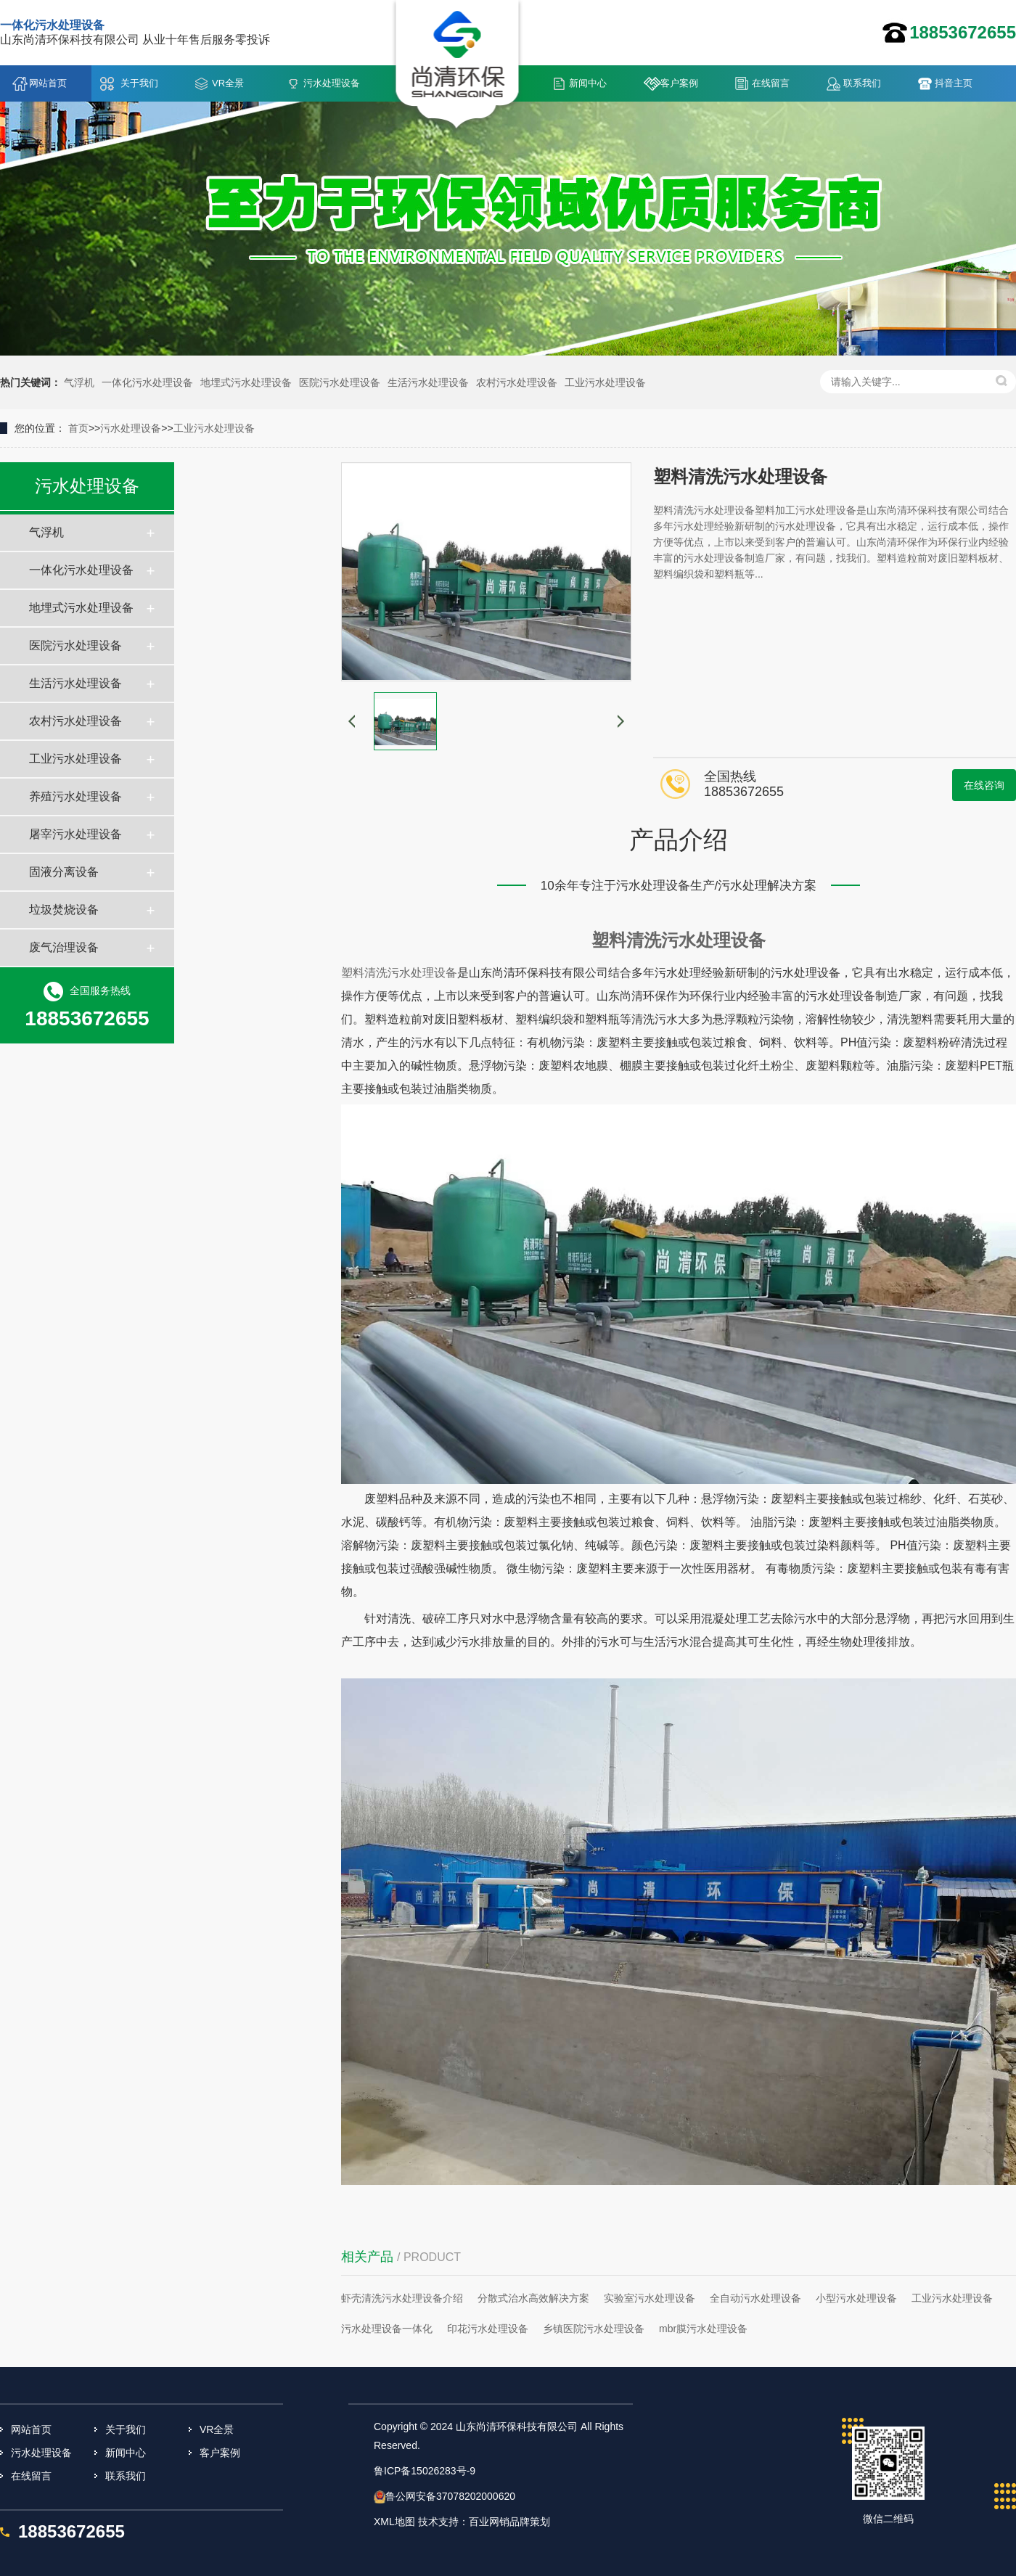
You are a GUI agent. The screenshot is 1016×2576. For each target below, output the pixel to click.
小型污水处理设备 (856, 2298)
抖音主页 (953, 83)
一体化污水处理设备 (147, 382)
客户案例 (679, 83)
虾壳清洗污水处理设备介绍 (402, 2298)
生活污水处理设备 (428, 382)
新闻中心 (588, 83)
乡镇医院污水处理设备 (593, 2328)
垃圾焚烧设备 (64, 909)
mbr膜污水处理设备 (703, 2328)
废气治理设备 (64, 947)
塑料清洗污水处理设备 (678, 940)
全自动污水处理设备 (755, 2298)
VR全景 (228, 83)
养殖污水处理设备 (75, 796)
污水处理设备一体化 (387, 2328)
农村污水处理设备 (516, 382)
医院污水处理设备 (339, 382)
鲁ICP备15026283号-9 (424, 2471)
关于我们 (139, 83)
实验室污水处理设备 (649, 2298)
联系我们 (862, 83)
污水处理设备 (331, 83)
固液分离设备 (64, 872)
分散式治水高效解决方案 (533, 2298)
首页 (78, 428)
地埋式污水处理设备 (246, 382)
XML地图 (394, 2521)
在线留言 (771, 83)
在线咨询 (984, 785)
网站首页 (48, 83)
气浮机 (79, 382)
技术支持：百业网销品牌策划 (484, 2521)
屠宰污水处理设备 (75, 834)
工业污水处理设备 (605, 382)
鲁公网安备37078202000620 (450, 2496)
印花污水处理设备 (487, 2328)
